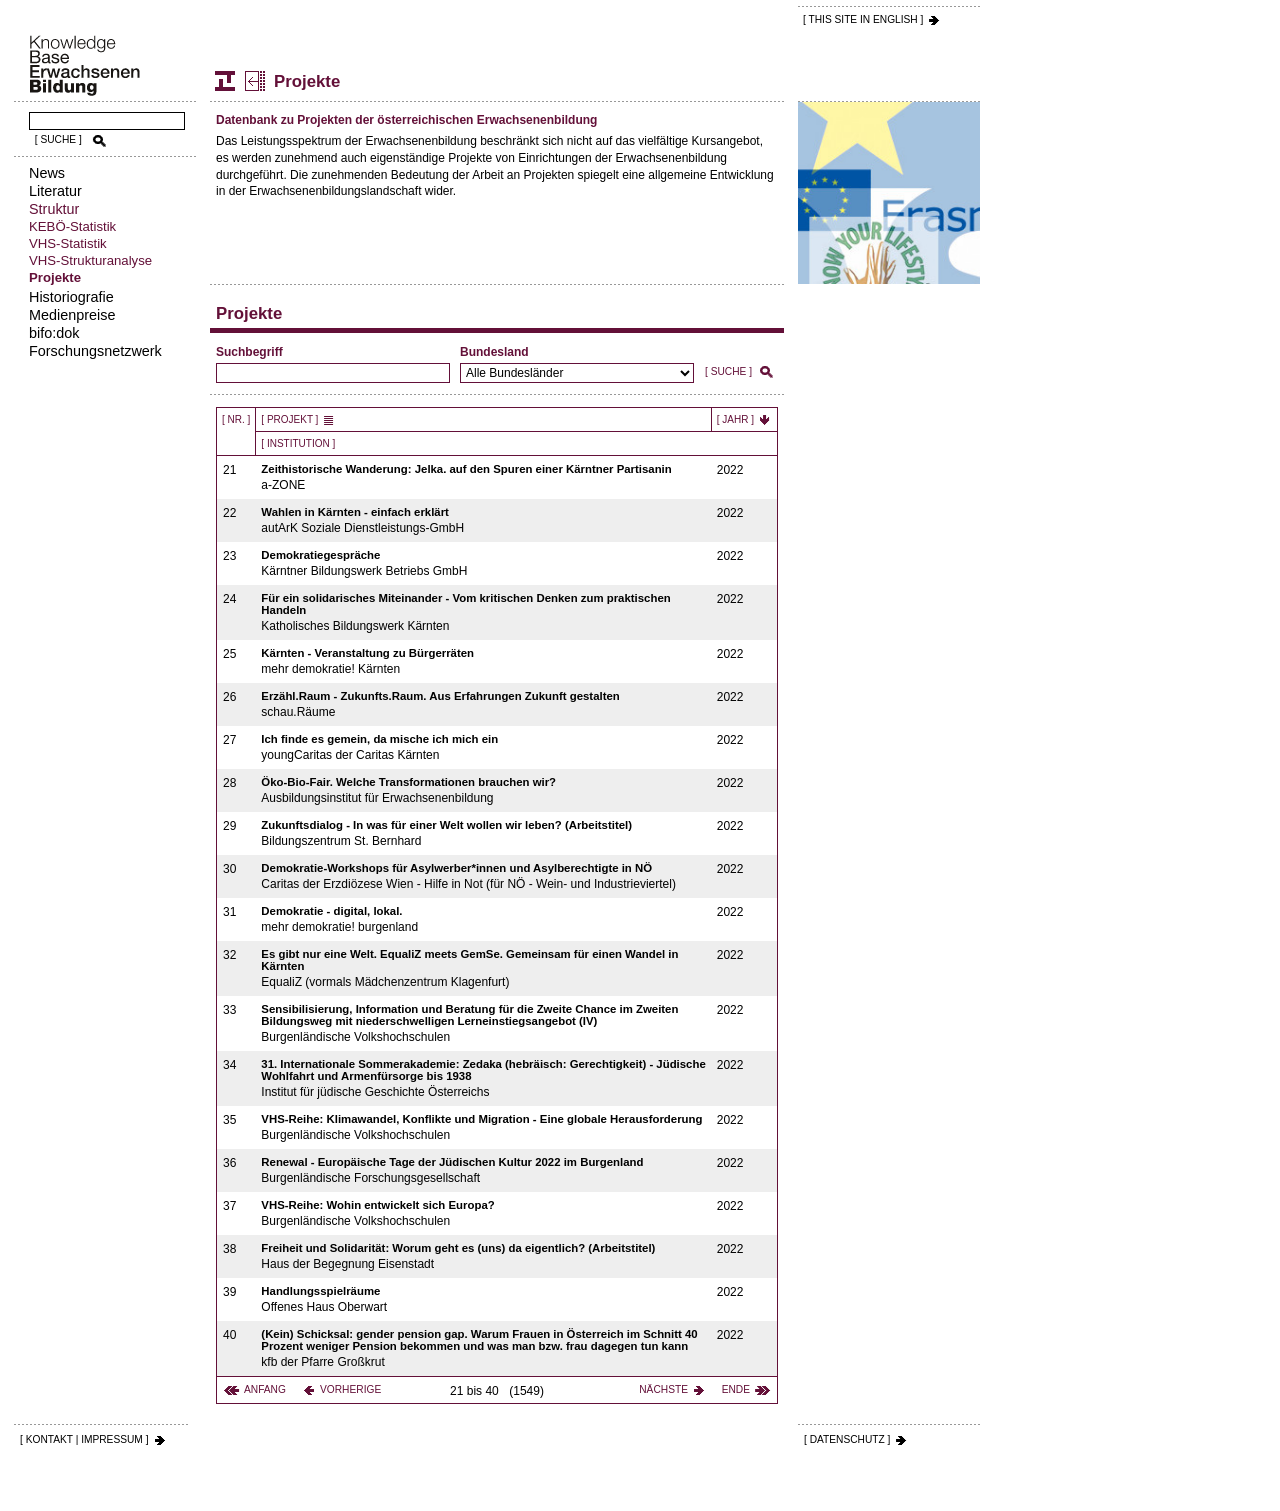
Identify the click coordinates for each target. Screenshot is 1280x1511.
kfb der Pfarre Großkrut (483, 1348)
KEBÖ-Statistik (72, 226)
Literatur (55, 191)
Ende (736, 1389)
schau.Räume (483, 704)
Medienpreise (72, 315)
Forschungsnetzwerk (95, 351)
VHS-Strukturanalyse (90, 260)
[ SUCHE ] (58, 139)
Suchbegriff (249, 352)
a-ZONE (483, 477)
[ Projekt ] (289, 419)
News (47, 173)
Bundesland (494, 352)
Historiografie (71, 297)
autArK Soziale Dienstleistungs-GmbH (483, 520)
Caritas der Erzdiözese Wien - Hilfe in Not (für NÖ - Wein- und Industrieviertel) (483, 876)
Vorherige (350, 1389)
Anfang (265, 1389)
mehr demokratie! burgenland (483, 919)
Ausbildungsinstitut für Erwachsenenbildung (483, 790)
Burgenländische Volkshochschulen (483, 1023)
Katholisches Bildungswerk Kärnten (483, 612)
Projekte (55, 277)
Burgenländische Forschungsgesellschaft (483, 1170)
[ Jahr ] (735, 419)
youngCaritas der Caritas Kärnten (483, 747)
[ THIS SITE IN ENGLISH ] (863, 19)
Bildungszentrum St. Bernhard (483, 833)
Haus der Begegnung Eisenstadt (483, 1256)
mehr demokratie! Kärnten (483, 661)
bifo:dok (54, 333)
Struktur (54, 209)
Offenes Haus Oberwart (483, 1299)
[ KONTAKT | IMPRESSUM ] (84, 1439)
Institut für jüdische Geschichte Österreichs (483, 1078)
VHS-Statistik (68, 243)
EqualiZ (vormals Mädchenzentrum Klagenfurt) (483, 968)
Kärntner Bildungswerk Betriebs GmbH (483, 563)
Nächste (663, 1389)
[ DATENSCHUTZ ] (847, 1439)
